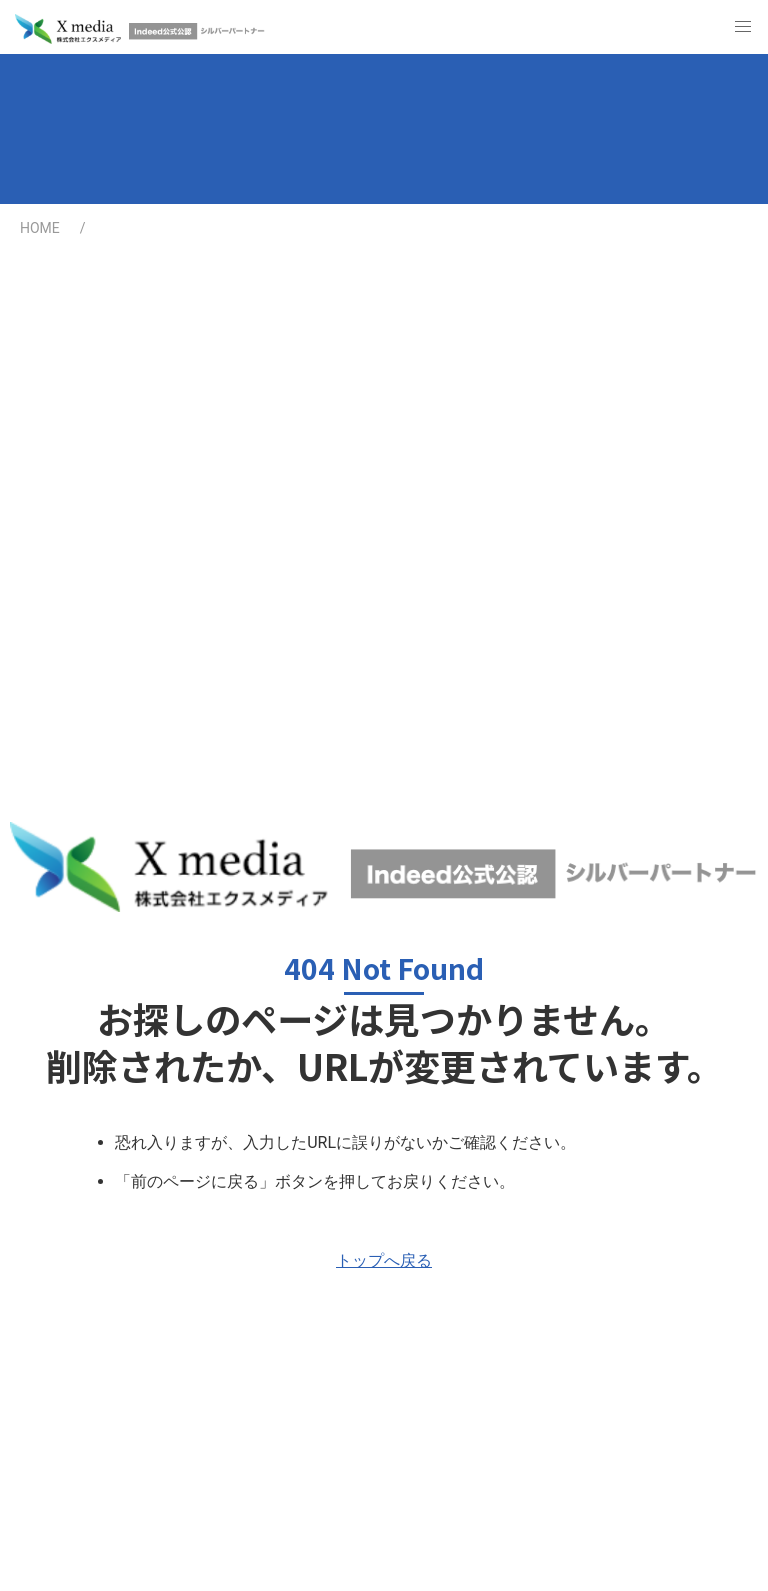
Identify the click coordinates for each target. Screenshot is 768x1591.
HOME (40, 228)
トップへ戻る (384, 1260)
